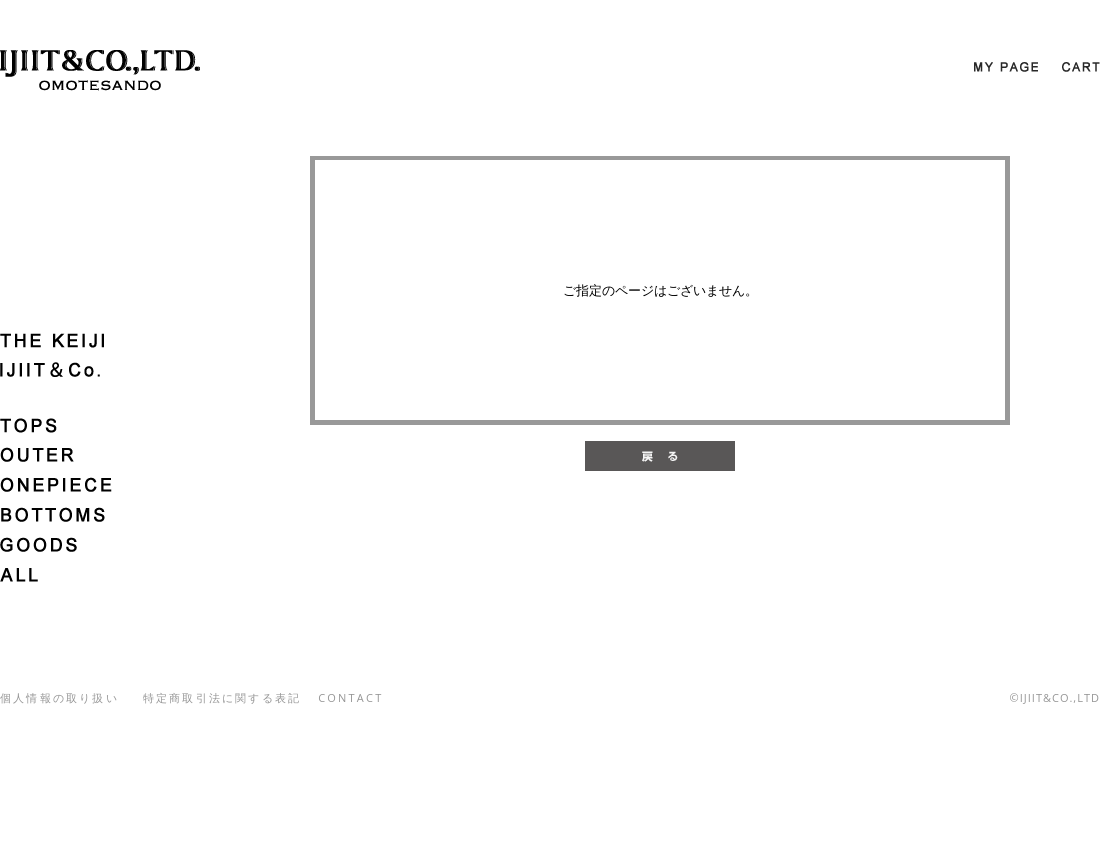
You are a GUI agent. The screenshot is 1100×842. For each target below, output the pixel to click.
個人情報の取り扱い (59, 697)
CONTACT (350, 697)
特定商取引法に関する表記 (222, 697)
